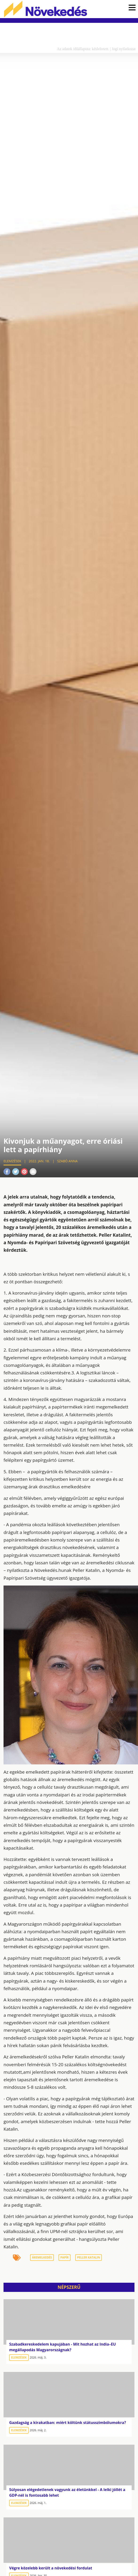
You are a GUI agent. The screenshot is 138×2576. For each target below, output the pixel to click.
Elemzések (12, 1161)
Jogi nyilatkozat (124, 50)
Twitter (15, 1172)
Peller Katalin (88, 2258)
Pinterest (24, 1172)
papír (64, 2258)
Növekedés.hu (47, 9)
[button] (132, 8)
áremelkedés (42, 2258)
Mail (33, 1172)
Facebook (7, 1172)
